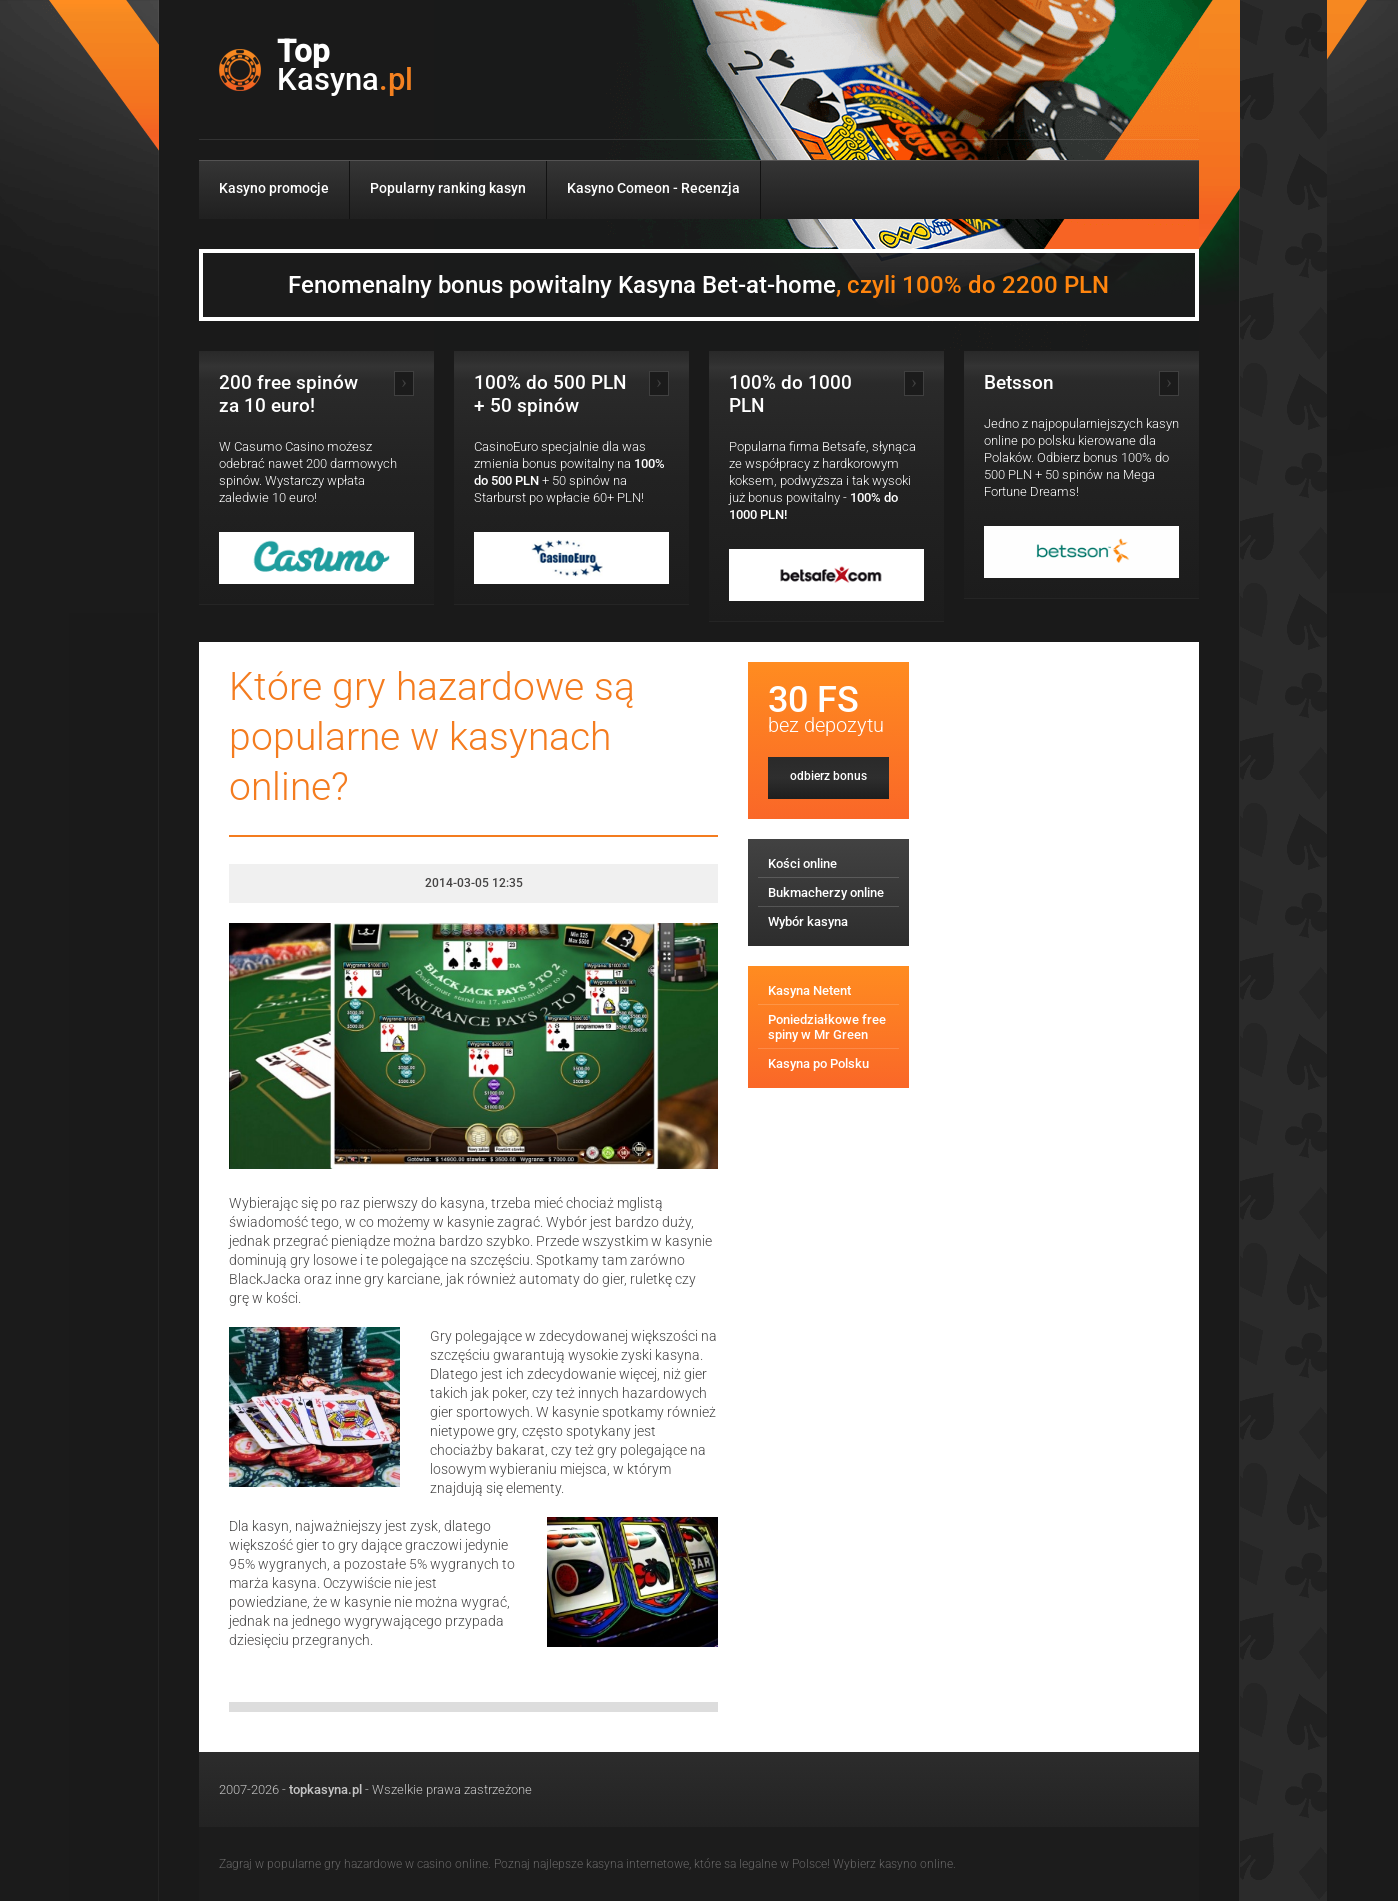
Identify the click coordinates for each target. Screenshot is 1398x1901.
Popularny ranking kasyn (448, 188)
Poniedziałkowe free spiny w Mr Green (827, 1027)
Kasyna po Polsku (818, 1063)
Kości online (802, 863)
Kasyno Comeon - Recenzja (653, 188)
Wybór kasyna (808, 921)
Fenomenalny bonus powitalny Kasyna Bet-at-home (698, 285)
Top (345, 66)
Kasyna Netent (809, 990)
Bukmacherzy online (826, 892)
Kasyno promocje (274, 188)
